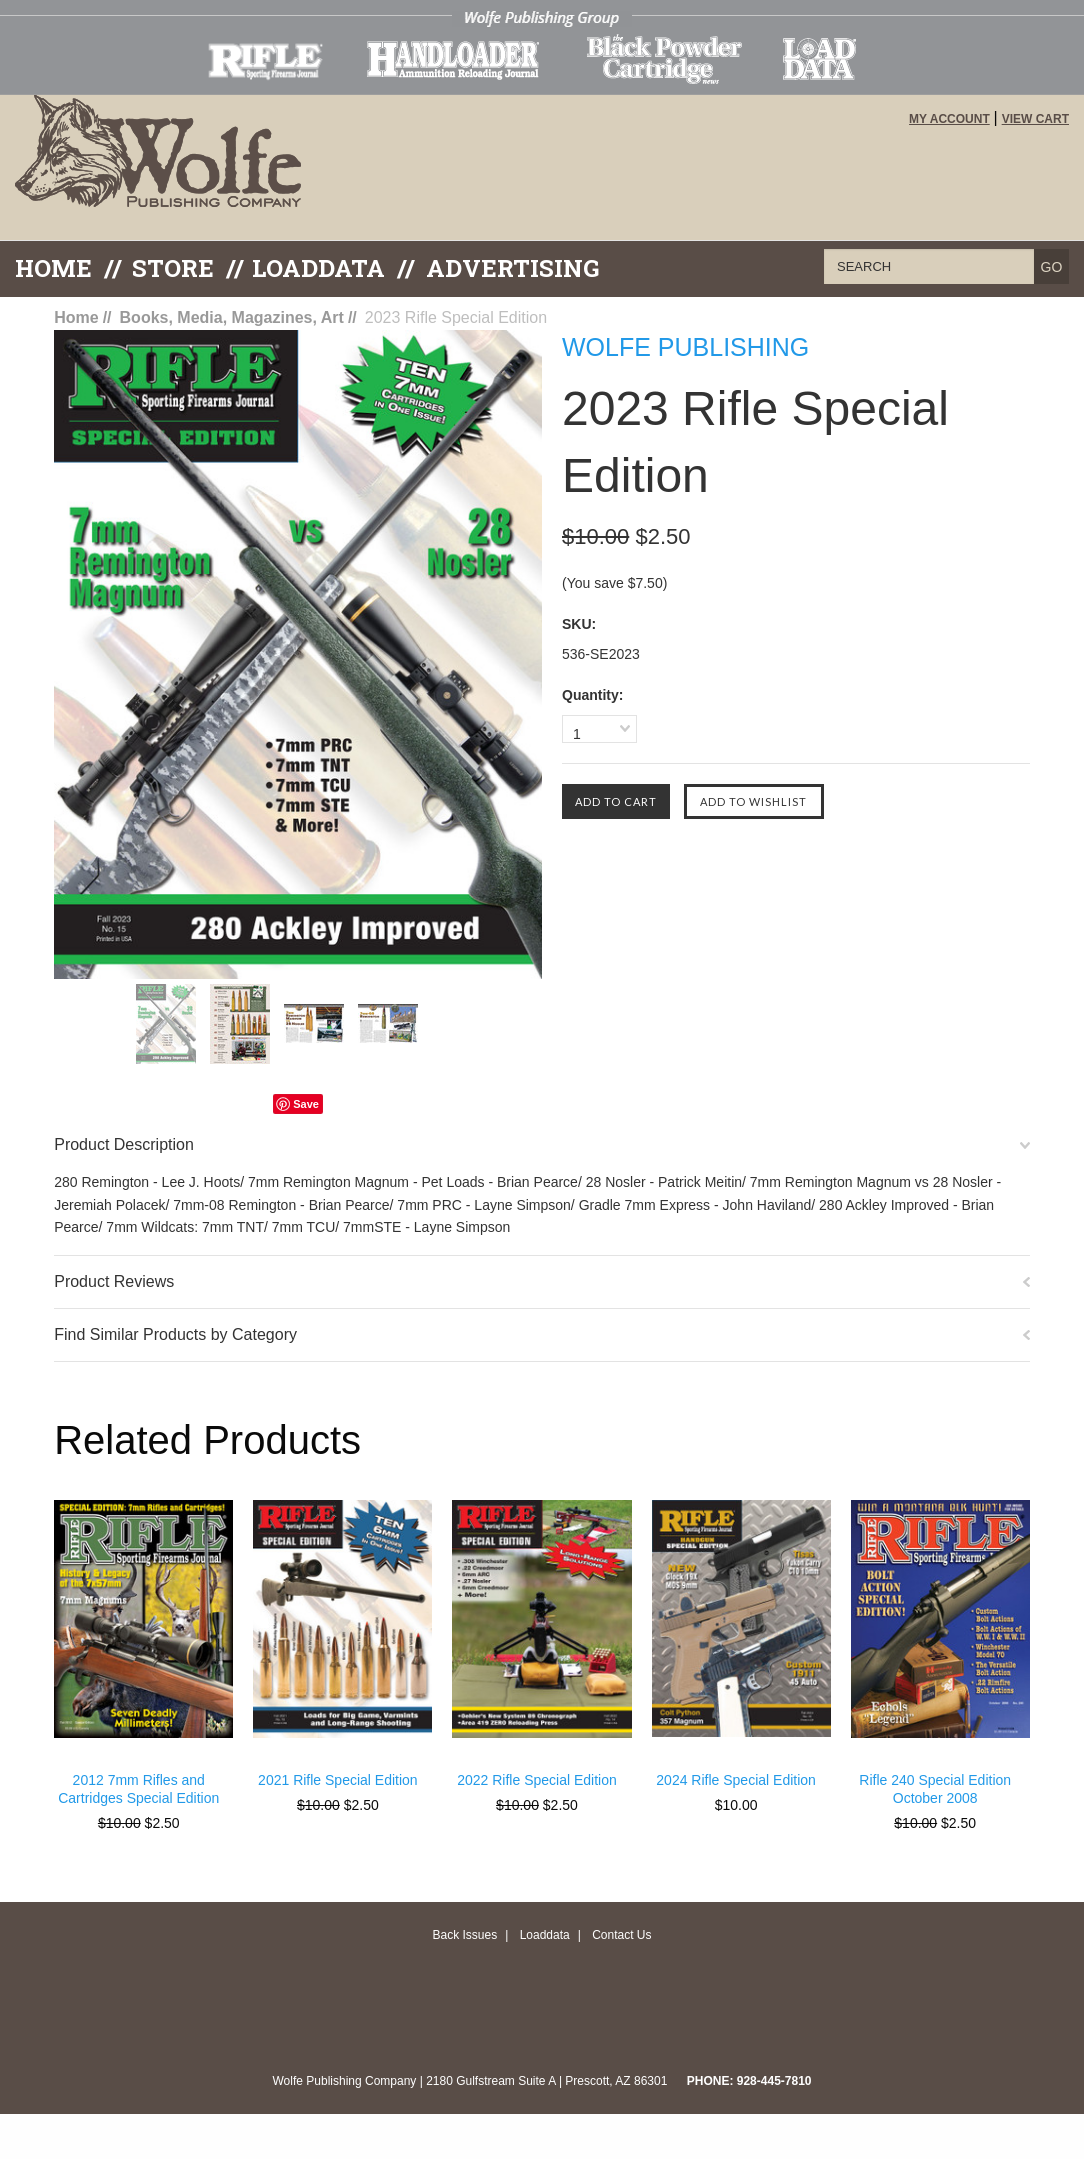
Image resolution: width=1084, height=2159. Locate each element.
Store (173, 268)
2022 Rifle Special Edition (537, 1780)
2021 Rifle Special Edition (338, 1780)
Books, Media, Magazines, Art (232, 317)
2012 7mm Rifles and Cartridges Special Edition (138, 1789)
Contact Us (621, 1935)
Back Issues (464, 1935)
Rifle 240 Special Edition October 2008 (935, 1789)
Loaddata (545, 1935)
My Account (949, 119)
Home (53, 268)
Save (306, 1104)
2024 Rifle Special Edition (736, 1780)
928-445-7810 (774, 2081)
